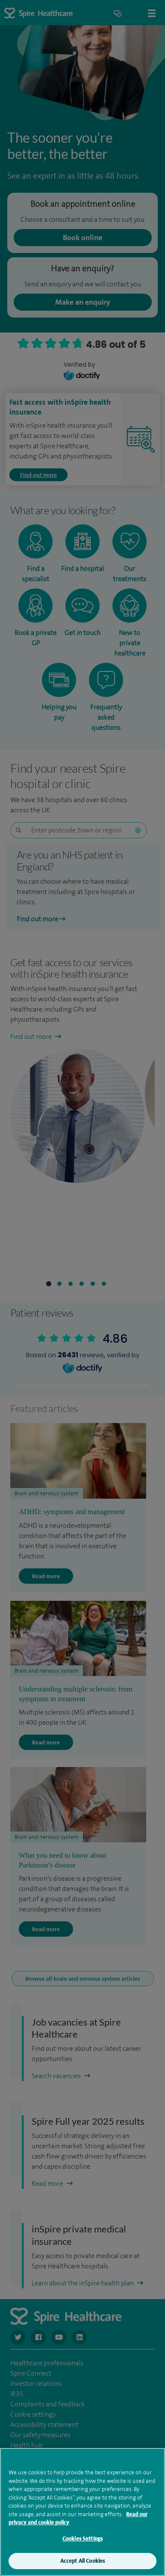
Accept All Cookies (82, 2560)
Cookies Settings (82, 2538)
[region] (82, 2512)
